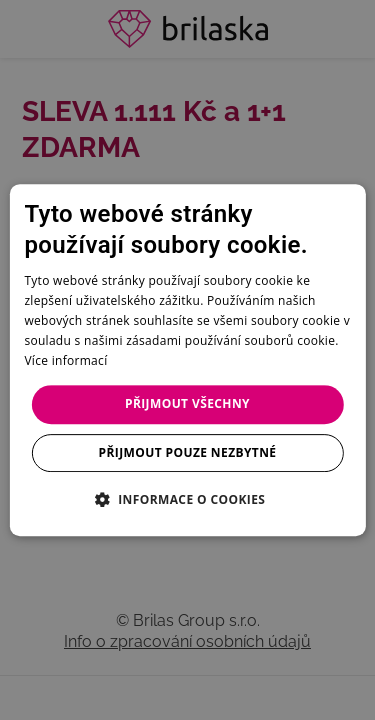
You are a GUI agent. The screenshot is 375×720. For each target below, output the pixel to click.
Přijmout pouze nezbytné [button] (188, 452)
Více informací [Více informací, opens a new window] (65, 360)
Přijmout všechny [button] (187, 403)
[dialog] (187, 360)
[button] (188, 499)
